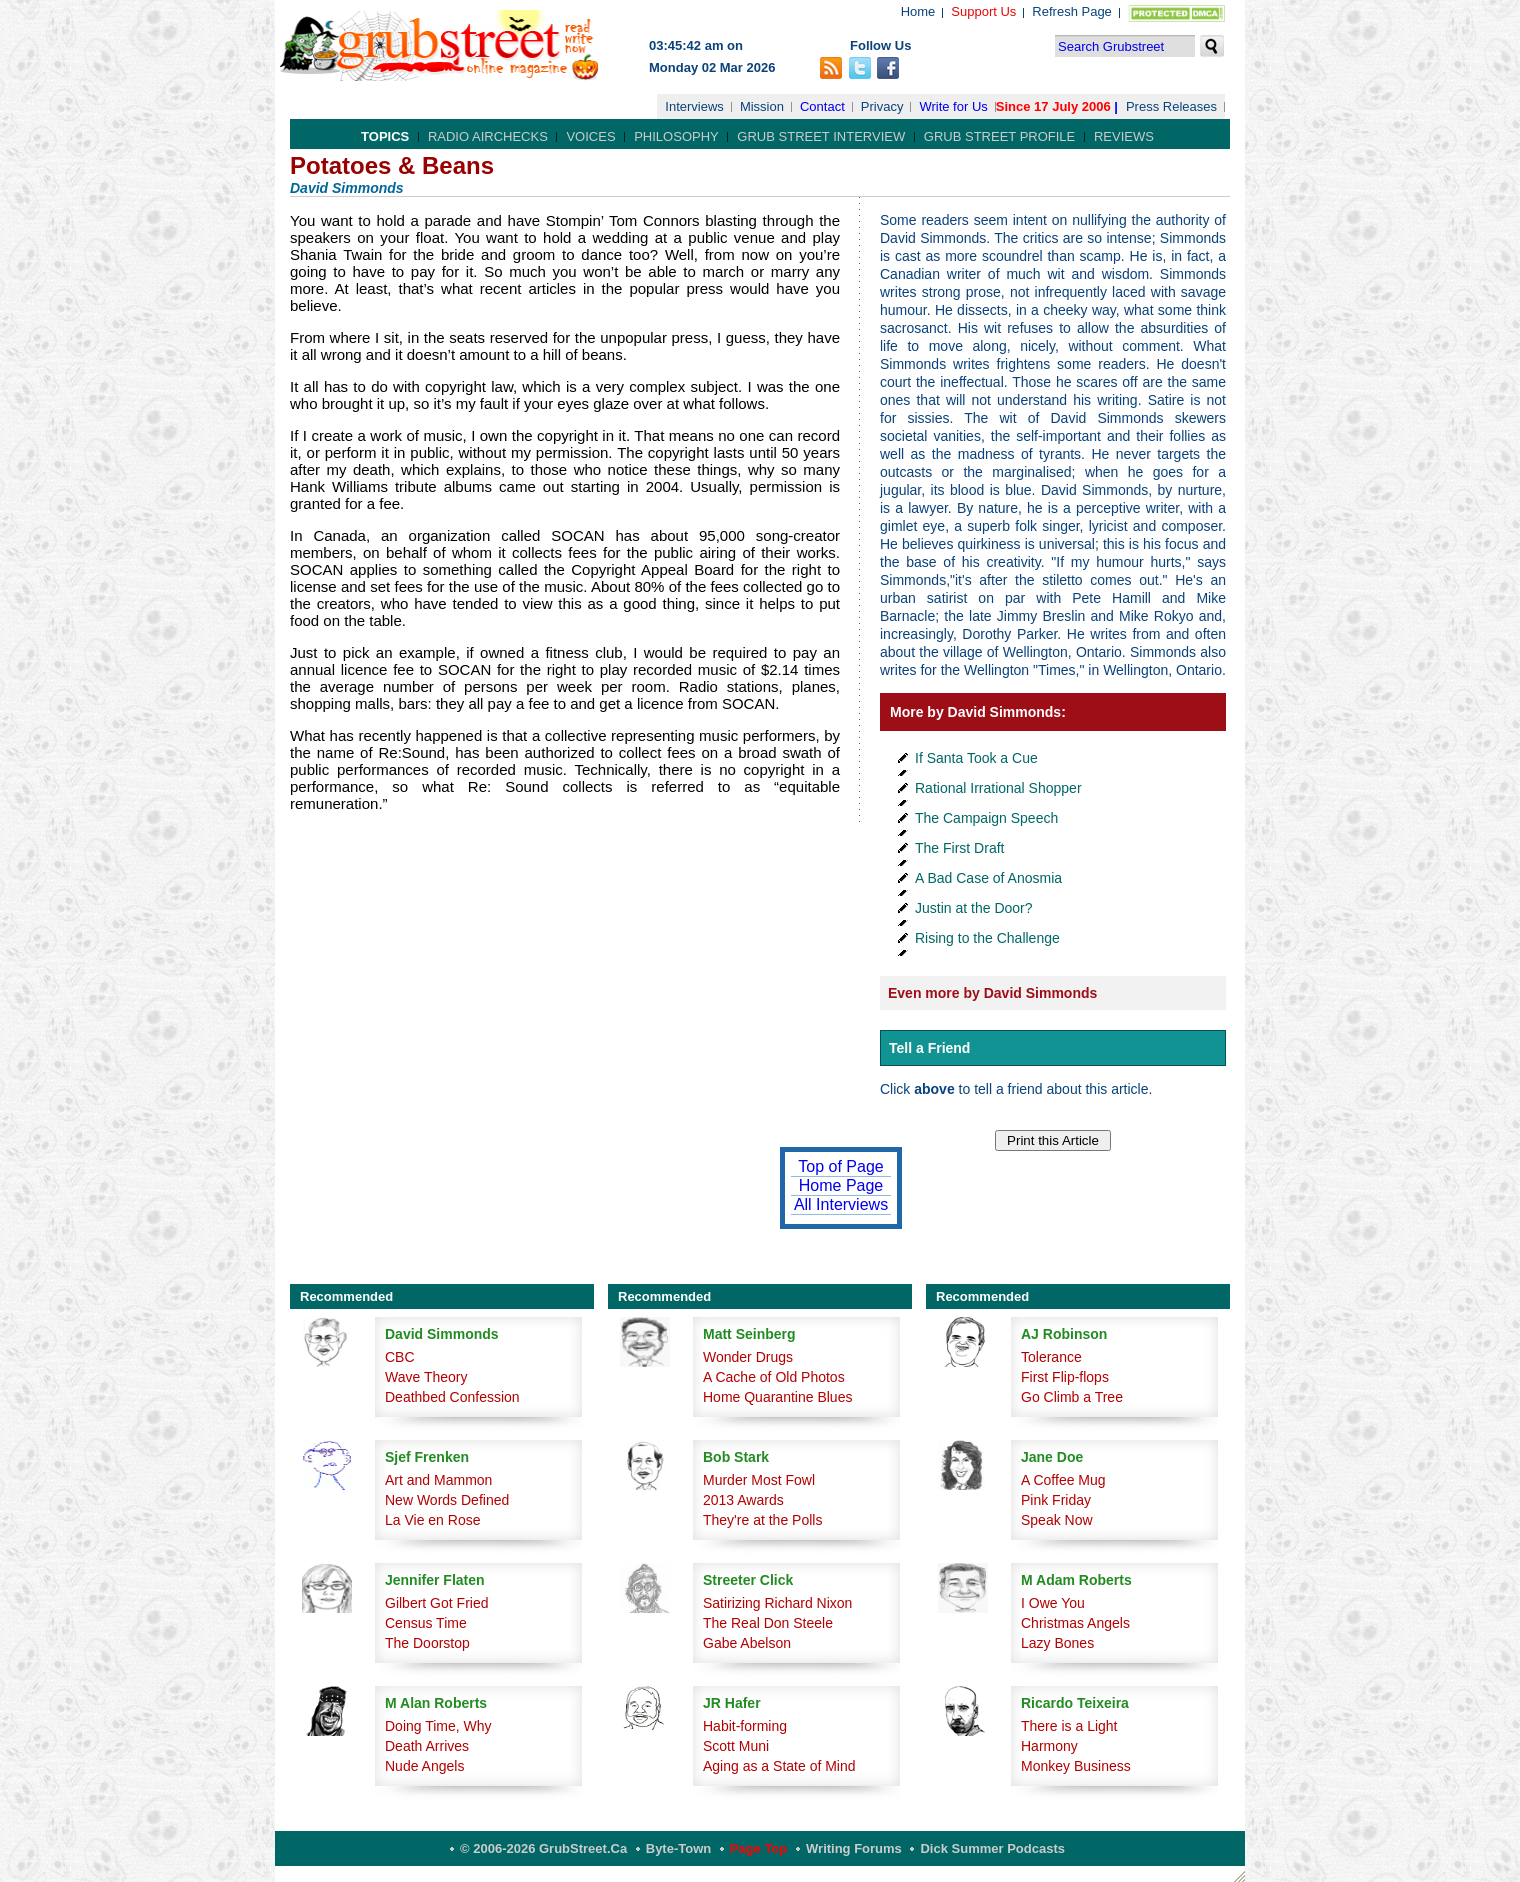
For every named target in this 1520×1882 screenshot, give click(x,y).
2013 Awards (743, 1500)
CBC (400, 1357)
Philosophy (676, 136)
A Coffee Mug (1063, 1480)
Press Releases (1171, 106)
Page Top (759, 1848)
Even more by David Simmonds (992, 993)
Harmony (1049, 1746)
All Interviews (841, 1204)
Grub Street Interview (821, 136)
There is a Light (1069, 1726)
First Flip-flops (1065, 1377)
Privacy (882, 106)
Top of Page (840, 1166)
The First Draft (959, 848)
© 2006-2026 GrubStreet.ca (543, 1848)
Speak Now (1057, 1520)
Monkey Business (1076, 1766)
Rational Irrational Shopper (998, 788)
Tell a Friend (929, 1048)
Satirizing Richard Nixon (777, 1603)
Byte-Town (678, 1848)
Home (918, 11)
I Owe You (1053, 1603)
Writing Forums (854, 1848)
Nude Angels (424, 1766)
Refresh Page (1072, 11)
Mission (762, 106)
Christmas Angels (1075, 1623)
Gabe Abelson (747, 1643)
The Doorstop (427, 1643)
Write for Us (953, 106)
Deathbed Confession (452, 1397)
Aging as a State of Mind (779, 1766)
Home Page (841, 1185)
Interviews (694, 106)
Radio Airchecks (488, 136)
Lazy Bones (1057, 1643)
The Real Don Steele (768, 1623)
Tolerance (1051, 1357)
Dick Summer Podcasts (992, 1848)
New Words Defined (447, 1500)
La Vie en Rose (432, 1520)
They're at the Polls (762, 1520)
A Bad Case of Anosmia (988, 878)
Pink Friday (1056, 1500)
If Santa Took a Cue (976, 758)
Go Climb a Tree (1072, 1397)
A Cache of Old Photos (774, 1377)
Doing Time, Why (438, 1726)
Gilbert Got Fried (436, 1603)
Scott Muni (736, 1746)
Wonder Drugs (748, 1357)
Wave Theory (426, 1377)
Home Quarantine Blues (777, 1397)
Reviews (1124, 136)
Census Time (426, 1623)
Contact (822, 106)
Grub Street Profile (999, 136)
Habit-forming (745, 1726)
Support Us (983, 11)
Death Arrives (427, 1746)
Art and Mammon (438, 1480)
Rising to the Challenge (987, 938)
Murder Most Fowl (759, 1480)
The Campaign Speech (986, 818)
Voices (590, 136)
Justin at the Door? (974, 908)
